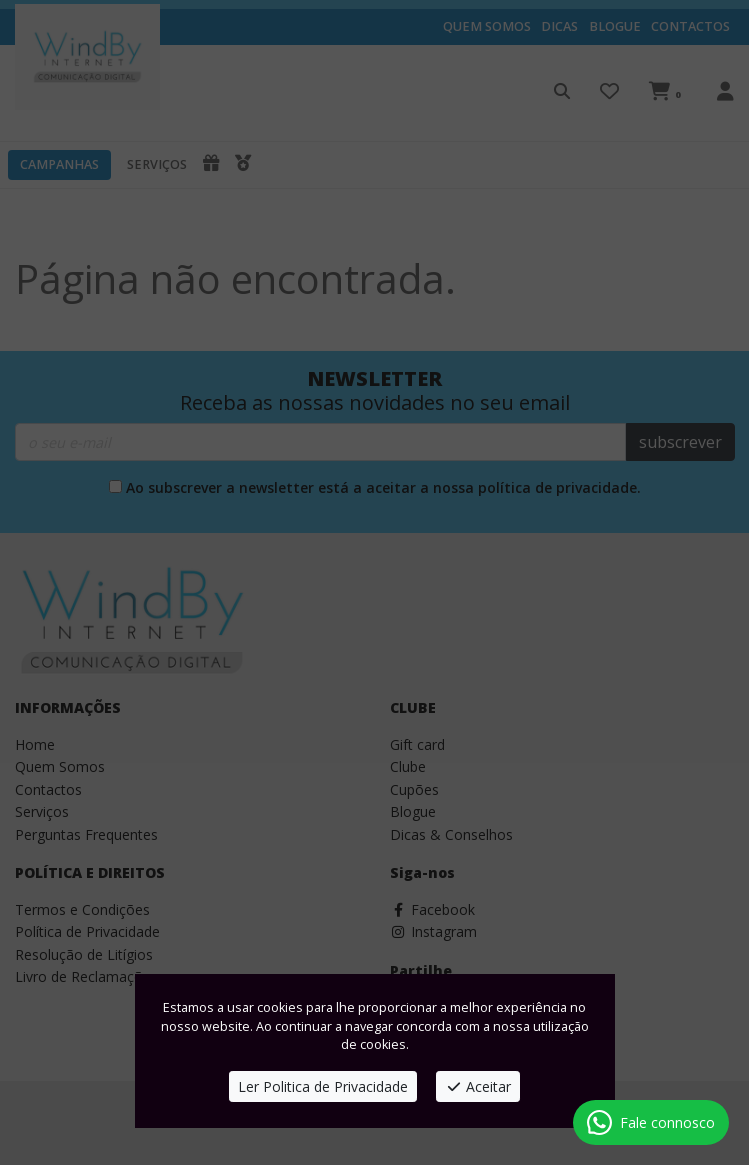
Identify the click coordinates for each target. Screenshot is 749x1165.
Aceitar (478, 1086)
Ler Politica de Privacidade (323, 1086)
